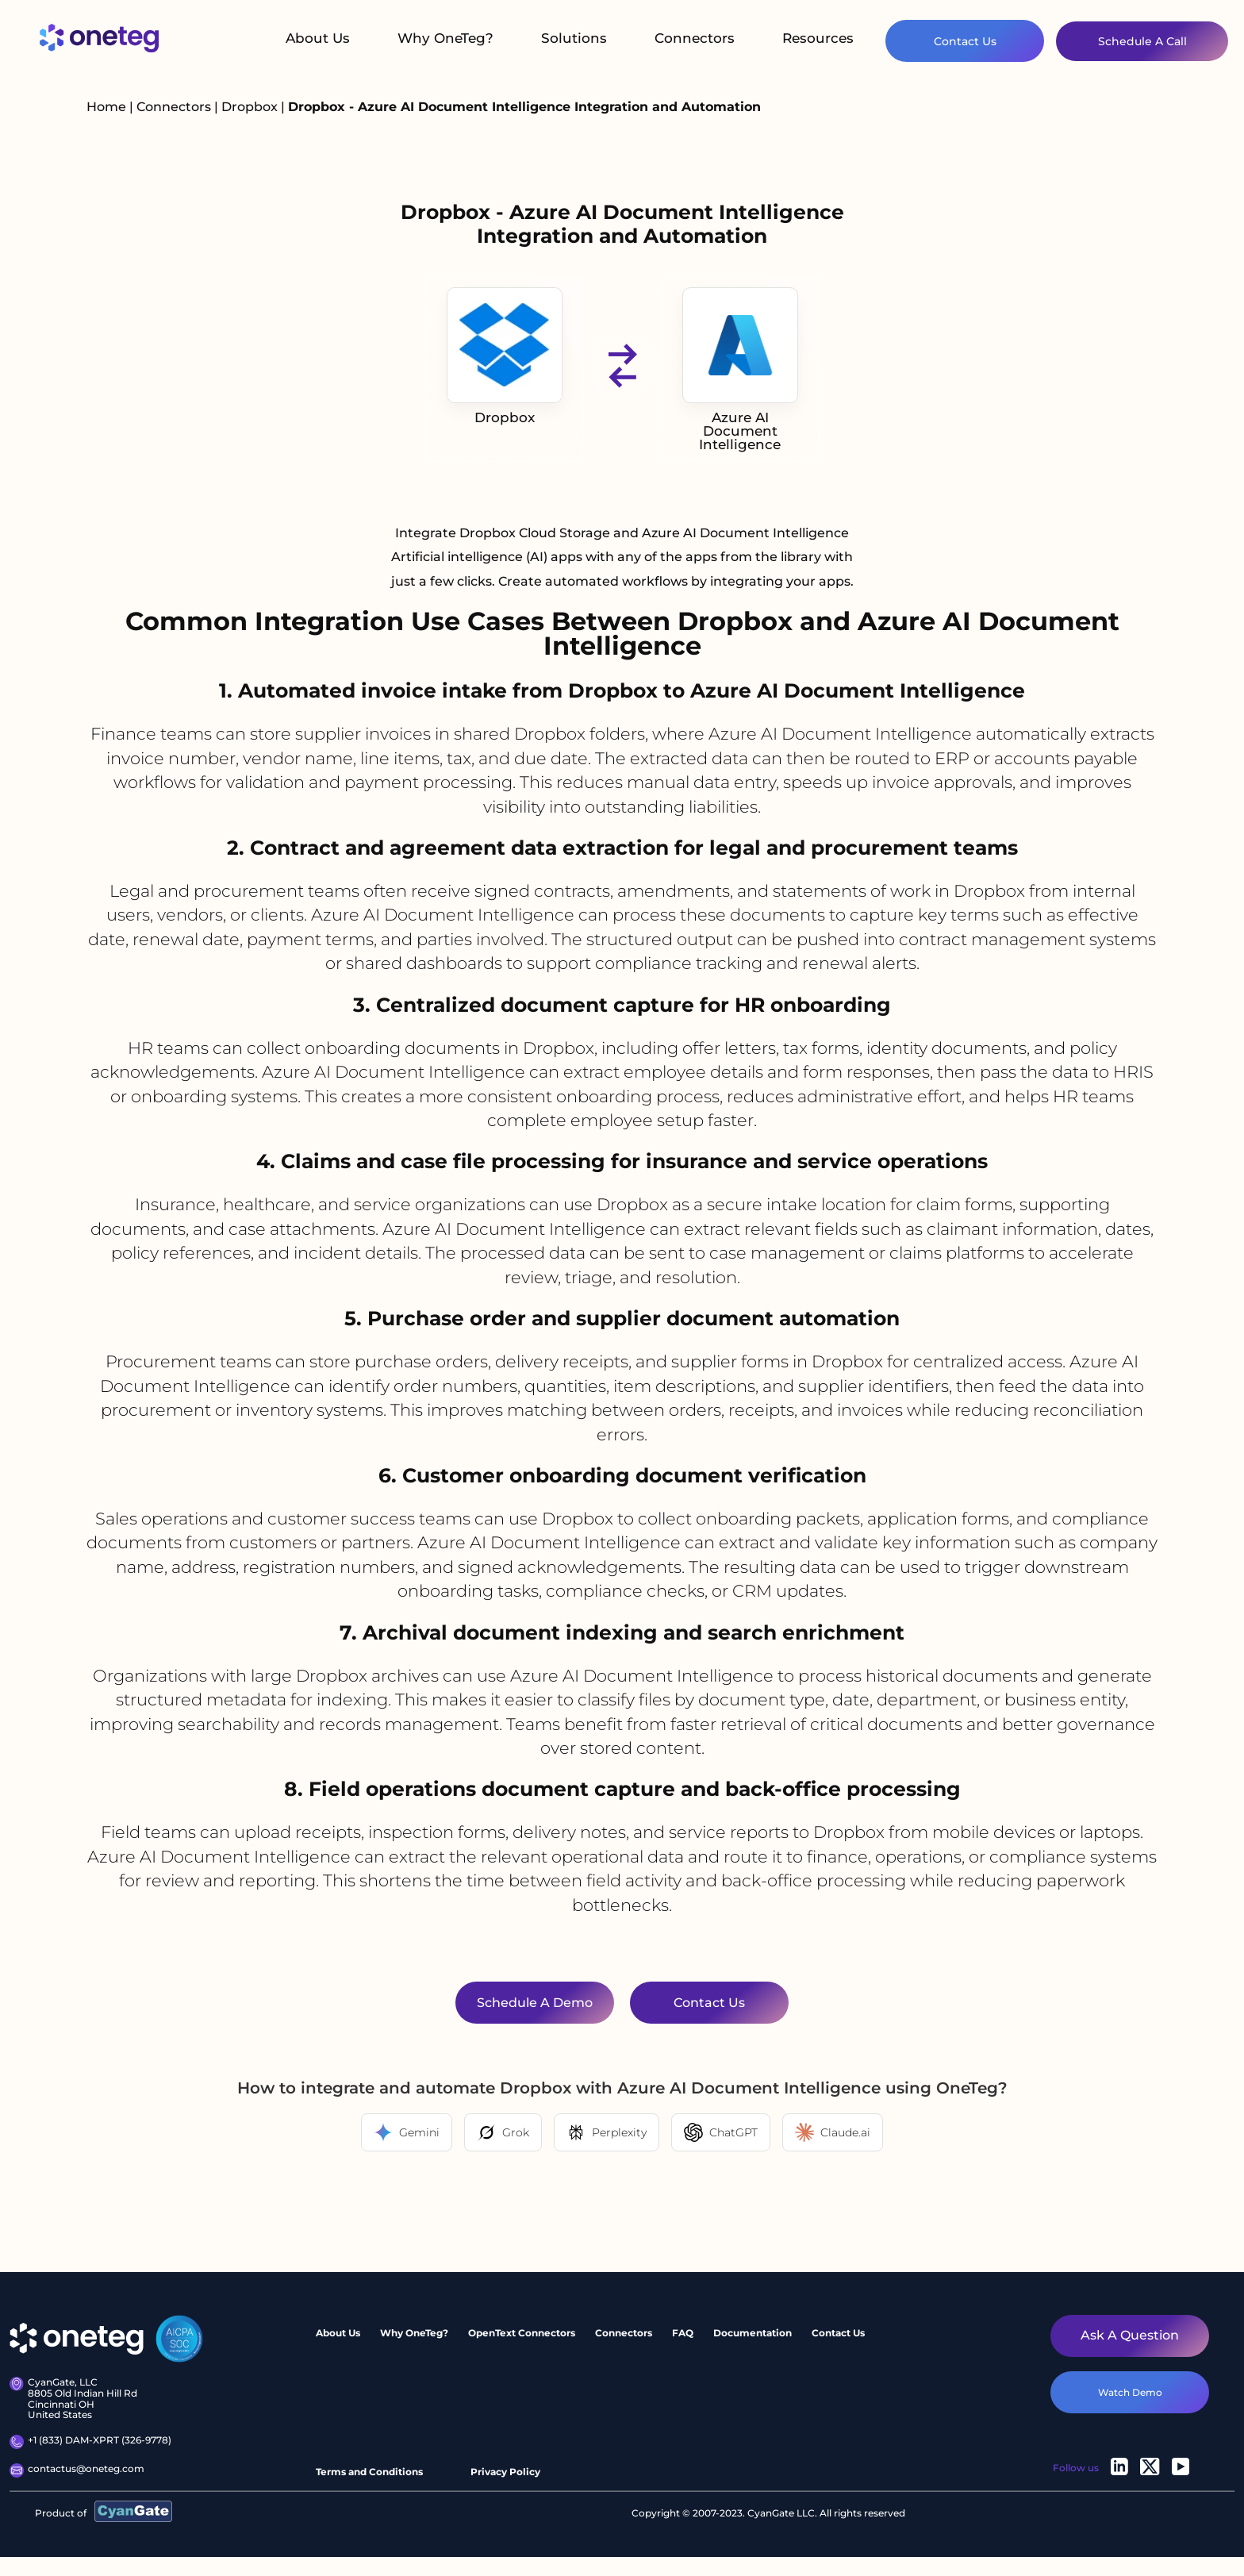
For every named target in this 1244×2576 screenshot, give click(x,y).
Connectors (695, 38)
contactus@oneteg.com (77, 2470)
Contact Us (965, 41)
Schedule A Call (1142, 41)
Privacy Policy (505, 2472)
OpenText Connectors (521, 2333)
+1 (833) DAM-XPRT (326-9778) (90, 2442)
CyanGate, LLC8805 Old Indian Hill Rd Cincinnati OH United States (73, 2398)
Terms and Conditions (369, 2472)
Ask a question (1130, 2335)
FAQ (682, 2333)
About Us (318, 38)
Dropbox (251, 106)
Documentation (752, 2333)
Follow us (1076, 2468)
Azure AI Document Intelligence (740, 369)
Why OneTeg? (445, 38)
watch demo (1130, 2392)
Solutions (574, 38)
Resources (818, 38)
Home (106, 106)
